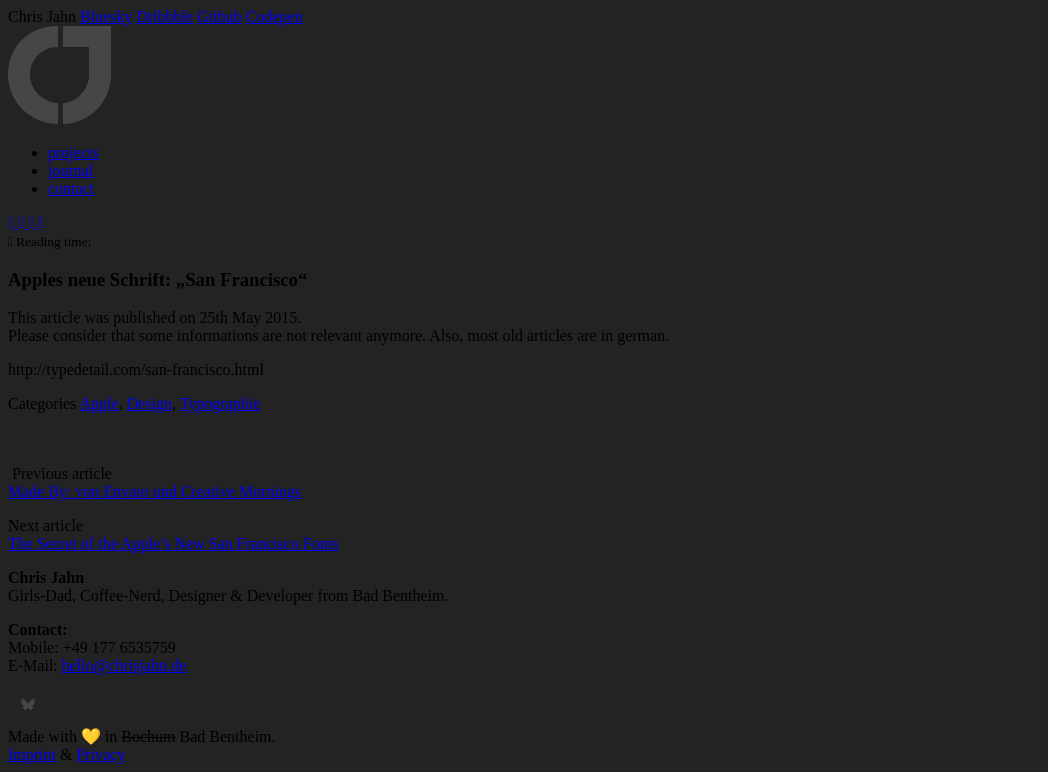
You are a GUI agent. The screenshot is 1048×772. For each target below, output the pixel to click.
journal (70, 170)
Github (219, 16)
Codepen (274, 16)
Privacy (100, 754)
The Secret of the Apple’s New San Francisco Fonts (173, 543)
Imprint (32, 754)
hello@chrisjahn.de (124, 665)
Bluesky (106, 16)
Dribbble (164, 16)
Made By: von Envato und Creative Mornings (154, 491)
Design (149, 403)
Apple (99, 403)
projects (73, 152)
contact (71, 188)
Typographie (220, 403)
